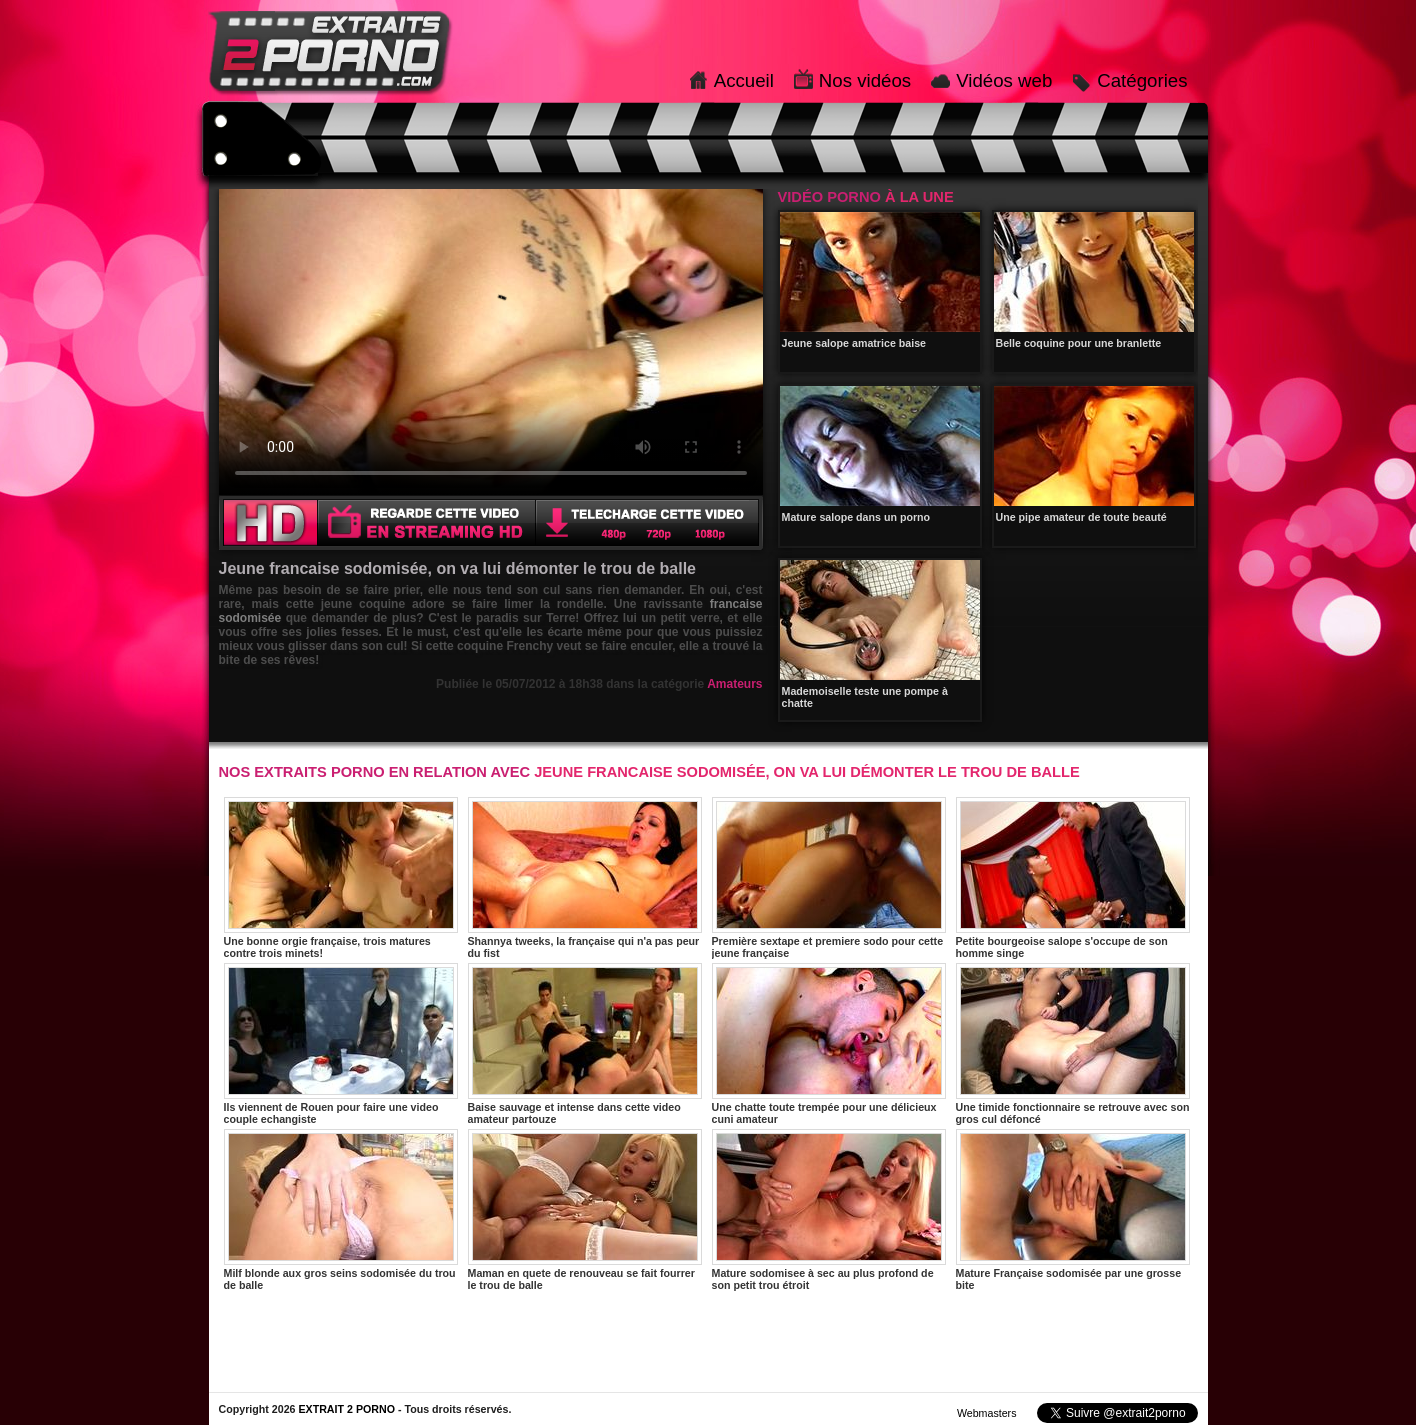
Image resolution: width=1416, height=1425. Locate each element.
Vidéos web (1004, 80)
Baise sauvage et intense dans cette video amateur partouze (585, 1044)
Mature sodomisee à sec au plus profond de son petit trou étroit (829, 1210)
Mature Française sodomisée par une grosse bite (1073, 1210)
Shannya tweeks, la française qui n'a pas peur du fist (585, 878)
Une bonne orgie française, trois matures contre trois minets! (341, 878)
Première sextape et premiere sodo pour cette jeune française (829, 878)
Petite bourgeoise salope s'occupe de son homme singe (1073, 878)
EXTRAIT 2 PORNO (346, 1409)
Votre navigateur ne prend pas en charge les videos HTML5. (491, 342)
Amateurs (734, 684)
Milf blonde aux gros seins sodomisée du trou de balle (341, 1210)
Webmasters (987, 1413)
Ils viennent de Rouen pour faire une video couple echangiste (341, 1044)
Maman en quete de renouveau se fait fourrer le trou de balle (585, 1210)
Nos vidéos (865, 80)
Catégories (1142, 80)
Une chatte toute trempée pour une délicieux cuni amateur (829, 1044)
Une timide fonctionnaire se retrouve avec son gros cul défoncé (1073, 1044)
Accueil (744, 80)
